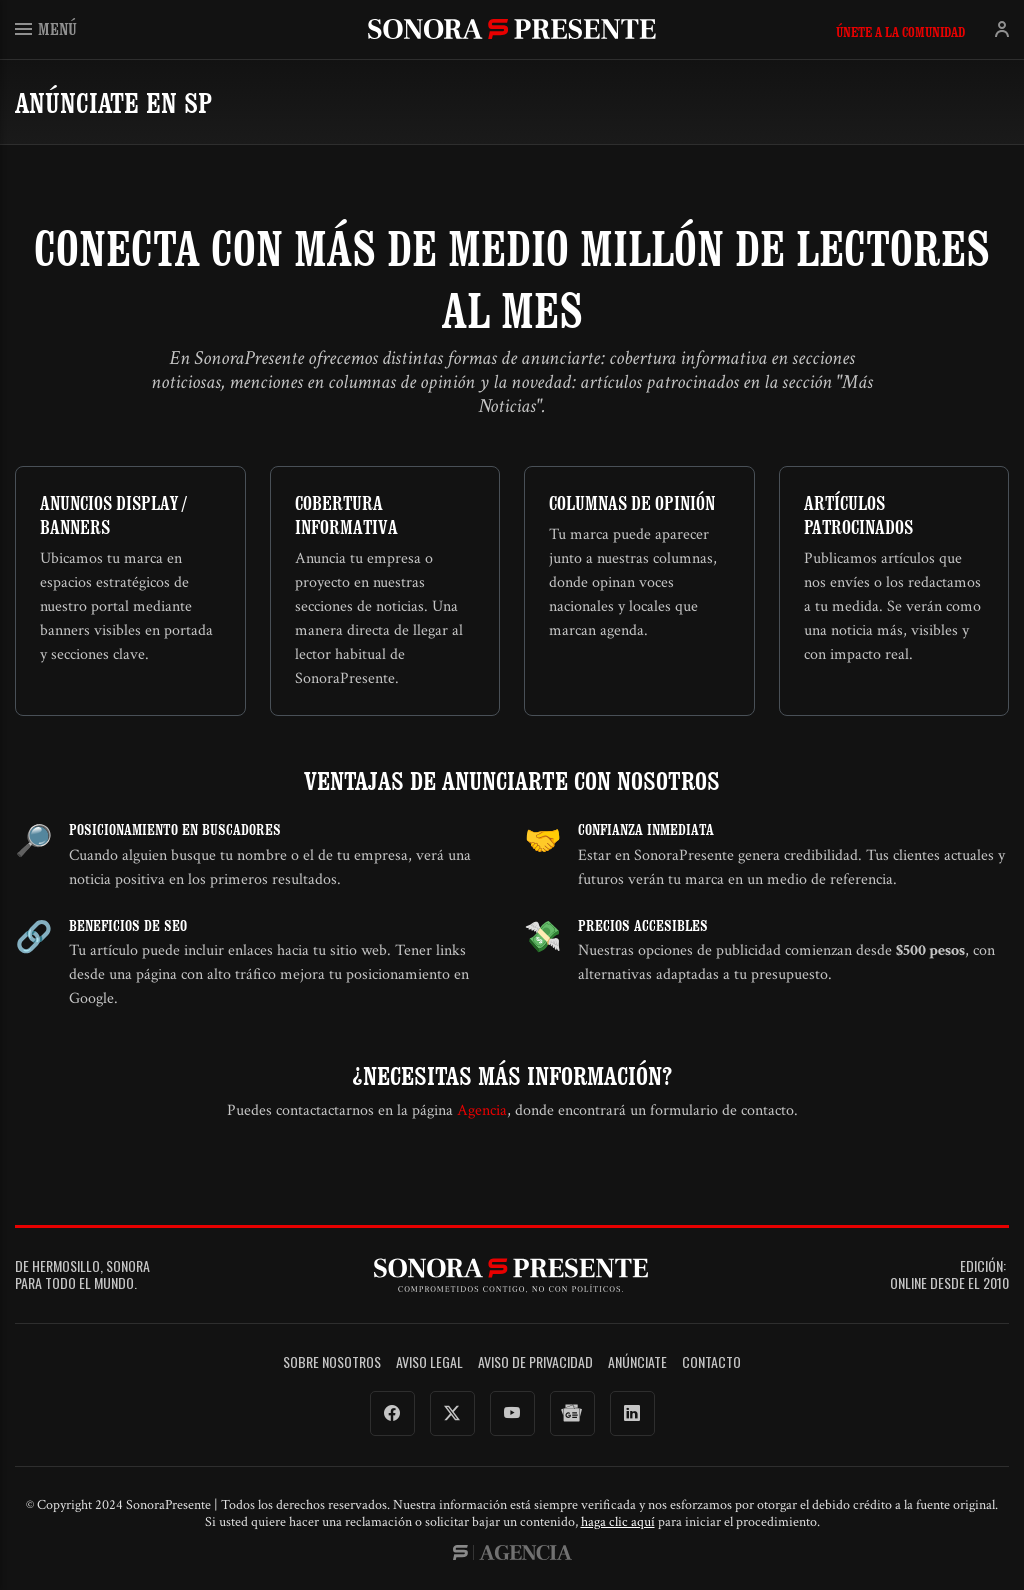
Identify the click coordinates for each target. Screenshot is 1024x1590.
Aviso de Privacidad (535, 1362)
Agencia (482, 1110)
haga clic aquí (618, 1522)
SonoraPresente (512, 28)
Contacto (711, 1362)
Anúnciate (637, 1362)
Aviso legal (429, 1362)
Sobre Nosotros (332, 1362)
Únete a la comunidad (900, 32)
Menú (46, 28)
